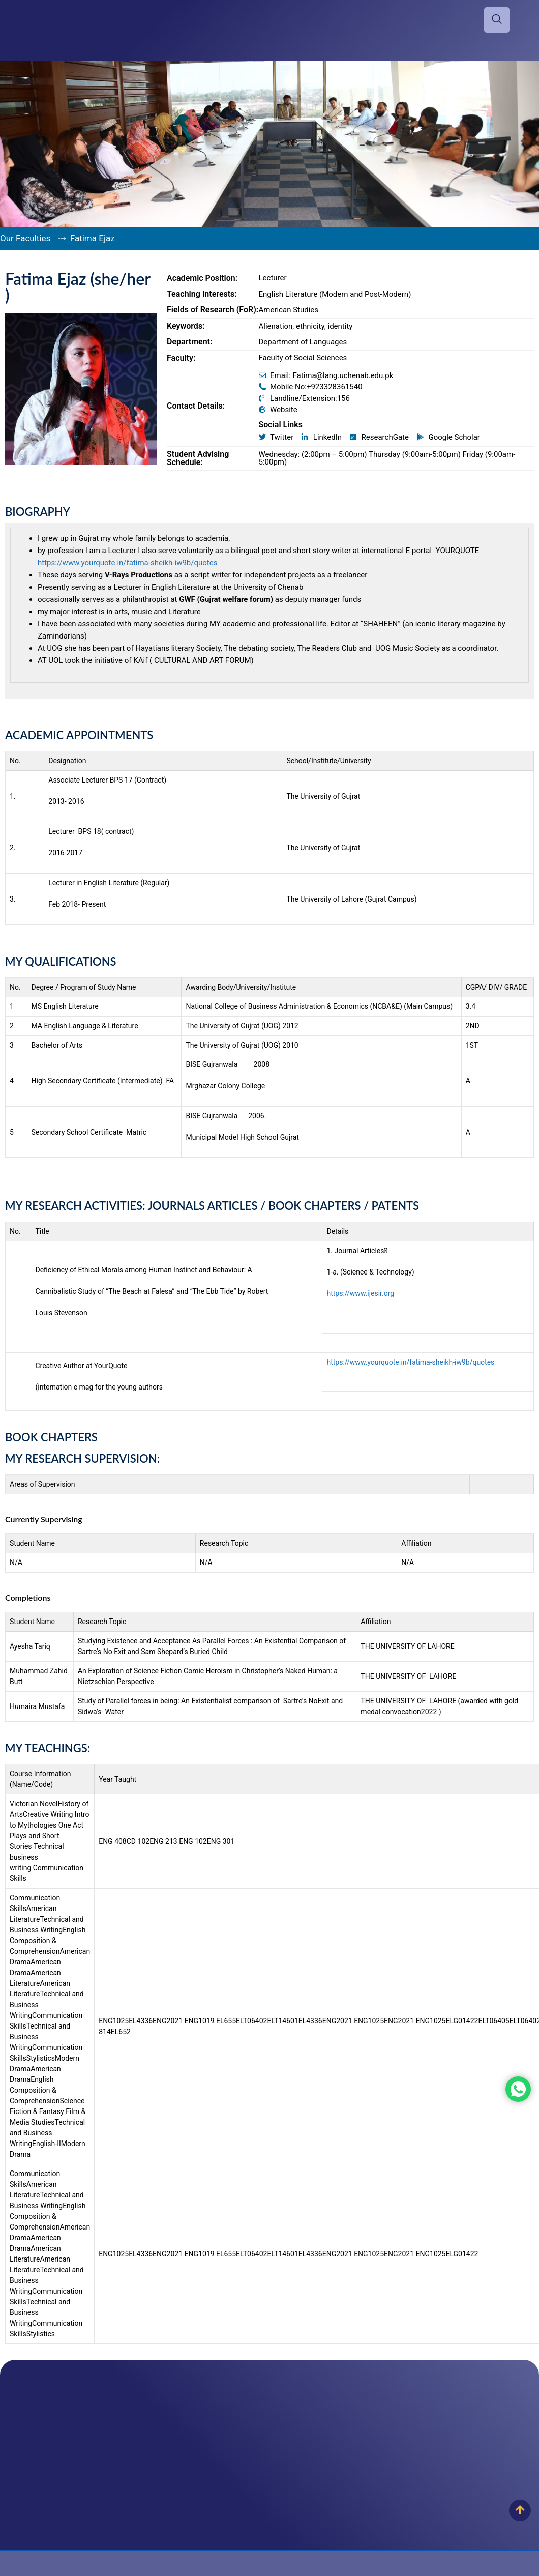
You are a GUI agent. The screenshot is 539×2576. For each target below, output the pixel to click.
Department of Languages (303, 341)
